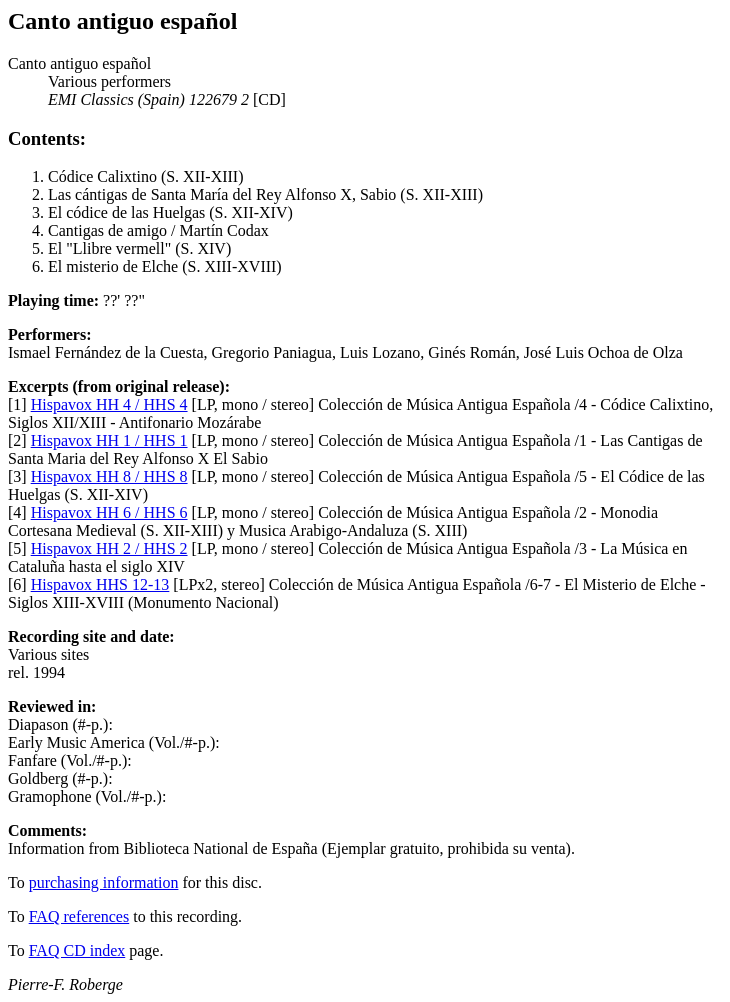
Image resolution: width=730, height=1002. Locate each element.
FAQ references (79, 916)
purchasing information (104, 882)
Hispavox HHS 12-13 (100, 584)
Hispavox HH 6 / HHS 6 (109, 512)
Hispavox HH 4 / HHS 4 (109, 404)
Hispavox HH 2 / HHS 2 (109, 548)
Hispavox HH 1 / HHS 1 (109, 440)
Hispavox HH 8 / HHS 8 (109, 476)
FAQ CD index (77, 950)
